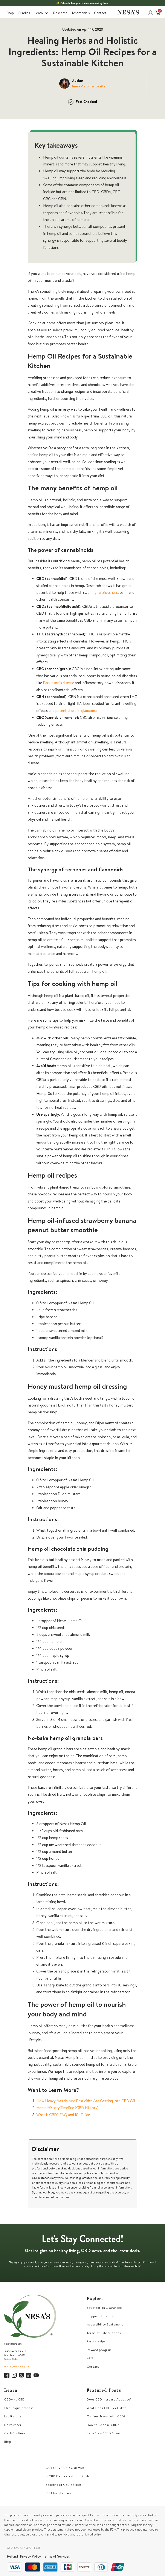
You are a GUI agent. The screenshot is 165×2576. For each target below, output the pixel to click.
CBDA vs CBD (14, 2399)
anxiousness (108, 592)
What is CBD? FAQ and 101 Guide (63, 2114)
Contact (100, 12)
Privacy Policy (30, 2556)
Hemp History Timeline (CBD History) (67, 2107)
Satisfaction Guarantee (104, 2307)
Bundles (24, 12)
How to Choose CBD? (103, 2425)
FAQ (90, 2358)
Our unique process (19, 2408)
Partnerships (96, 2341)
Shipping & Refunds (101, 2316)
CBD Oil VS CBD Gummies (65, 2467)
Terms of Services (56, 2556)
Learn (41, 12)
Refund (12, 2556)
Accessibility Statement (105, 2324)
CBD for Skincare (58, 2493)
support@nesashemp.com (17, 2366)
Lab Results (12, 2416)
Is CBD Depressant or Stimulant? (70, 2476)
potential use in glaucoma (75, 710)
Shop (10, 12)
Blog (7, 2441)
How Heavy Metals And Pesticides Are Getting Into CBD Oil (85, 2100)
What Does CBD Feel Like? (106, 2408)
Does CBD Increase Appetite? (109, 2399)
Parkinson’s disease (58, 682)
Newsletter (12, 2425)
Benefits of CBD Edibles (64, 2484)
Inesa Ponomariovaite (88, 86)
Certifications (14, 2433)
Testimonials (81, 12)
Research (60, 12)
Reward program (99, 2350)
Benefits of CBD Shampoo (106, 2433)
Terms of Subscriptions (104, 2333)
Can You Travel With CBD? (106, 2416)
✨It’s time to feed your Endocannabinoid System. (82, 3)
